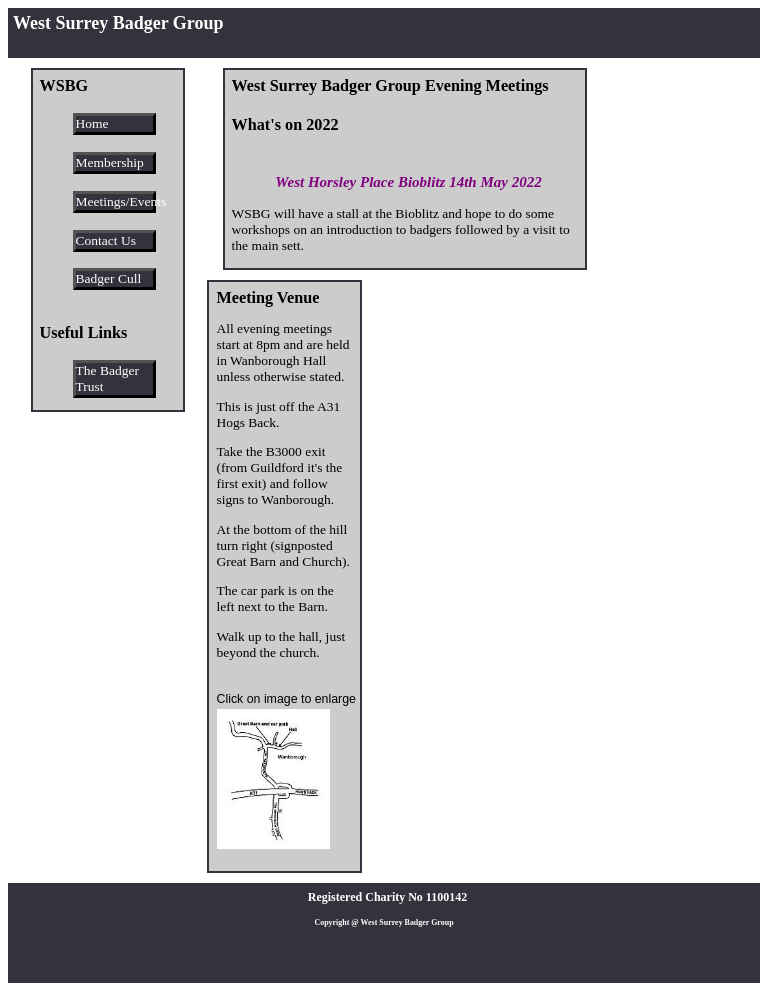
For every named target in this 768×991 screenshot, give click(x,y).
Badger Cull (109, 278)
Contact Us (106, 240)
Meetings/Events (116, 201)
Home (92, 123)
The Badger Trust (107, 378)
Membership (110, 162)
